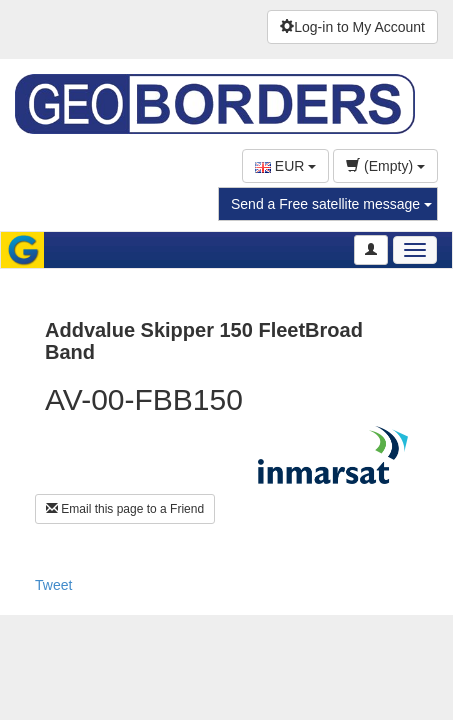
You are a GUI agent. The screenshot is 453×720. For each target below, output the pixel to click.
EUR (285, 166)
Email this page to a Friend (125, 509)
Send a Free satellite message (331, 204)
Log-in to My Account (352, 27)
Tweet (53, 585)
